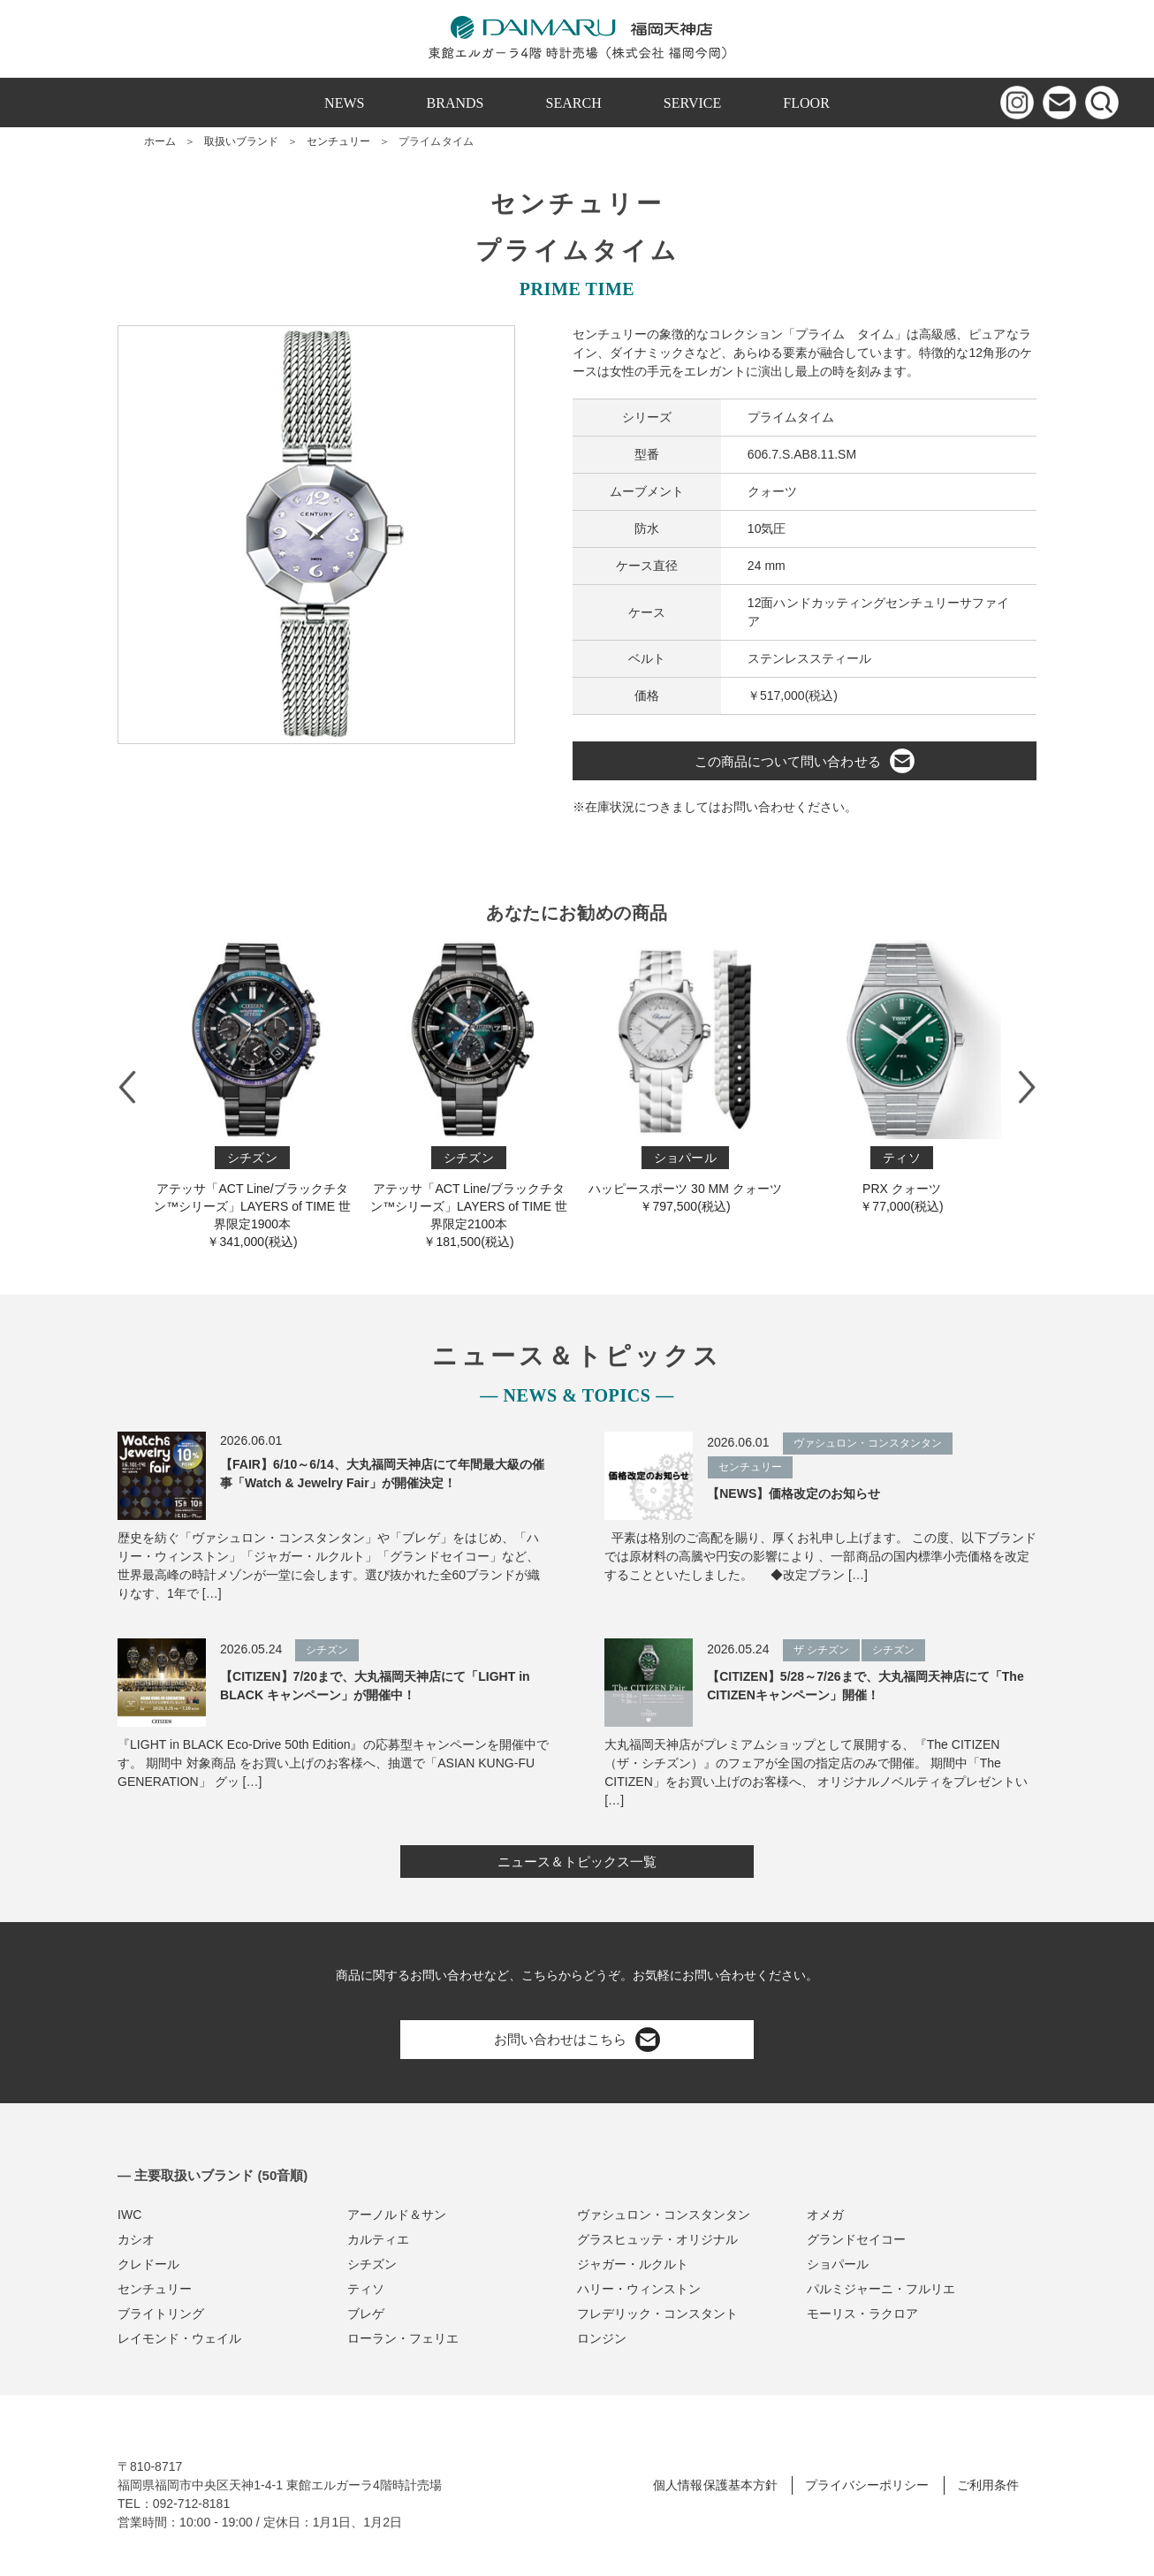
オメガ (825, 2214)
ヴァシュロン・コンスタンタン (663, 2214)
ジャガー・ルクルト (632, 2264)
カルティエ (378, 2239)
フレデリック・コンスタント (657, 2313)
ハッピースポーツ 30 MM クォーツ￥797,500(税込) (685, 1076)
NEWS (344, 102)
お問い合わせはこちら (577, 2039)
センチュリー (338, 141)
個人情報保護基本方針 (715, 2485)
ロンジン (601, 2338)
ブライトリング (161, 2313)
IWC (129, 2214)
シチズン (372, 2264)
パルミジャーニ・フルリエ (881, 2289)
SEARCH (574, 102)
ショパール (838, 2264)
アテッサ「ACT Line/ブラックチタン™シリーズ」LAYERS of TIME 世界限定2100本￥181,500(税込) (468, 1094)
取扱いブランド (241, 141)
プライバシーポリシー (867, 2485)
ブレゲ (365, 2313)
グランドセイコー (856, 2239)
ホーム (160, 141)
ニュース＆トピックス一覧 (577, 1861)
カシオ (136, 2239)
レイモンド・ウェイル (179, 2338)
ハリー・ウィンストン (639, 2289)
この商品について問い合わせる (804, 760)
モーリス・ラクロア (862, 2313)
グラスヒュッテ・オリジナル (657, 2239)
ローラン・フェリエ (403, 2338)
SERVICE (693, 102)
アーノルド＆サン (396, 2214)
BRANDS (455, 102)
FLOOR (806, 102)
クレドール (148, 2264)
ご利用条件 (988, 2485)
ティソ (365, 2289)
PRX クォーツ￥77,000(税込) (901, 1076)
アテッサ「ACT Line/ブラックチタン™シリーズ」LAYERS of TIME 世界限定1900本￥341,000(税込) (252, 1094)
